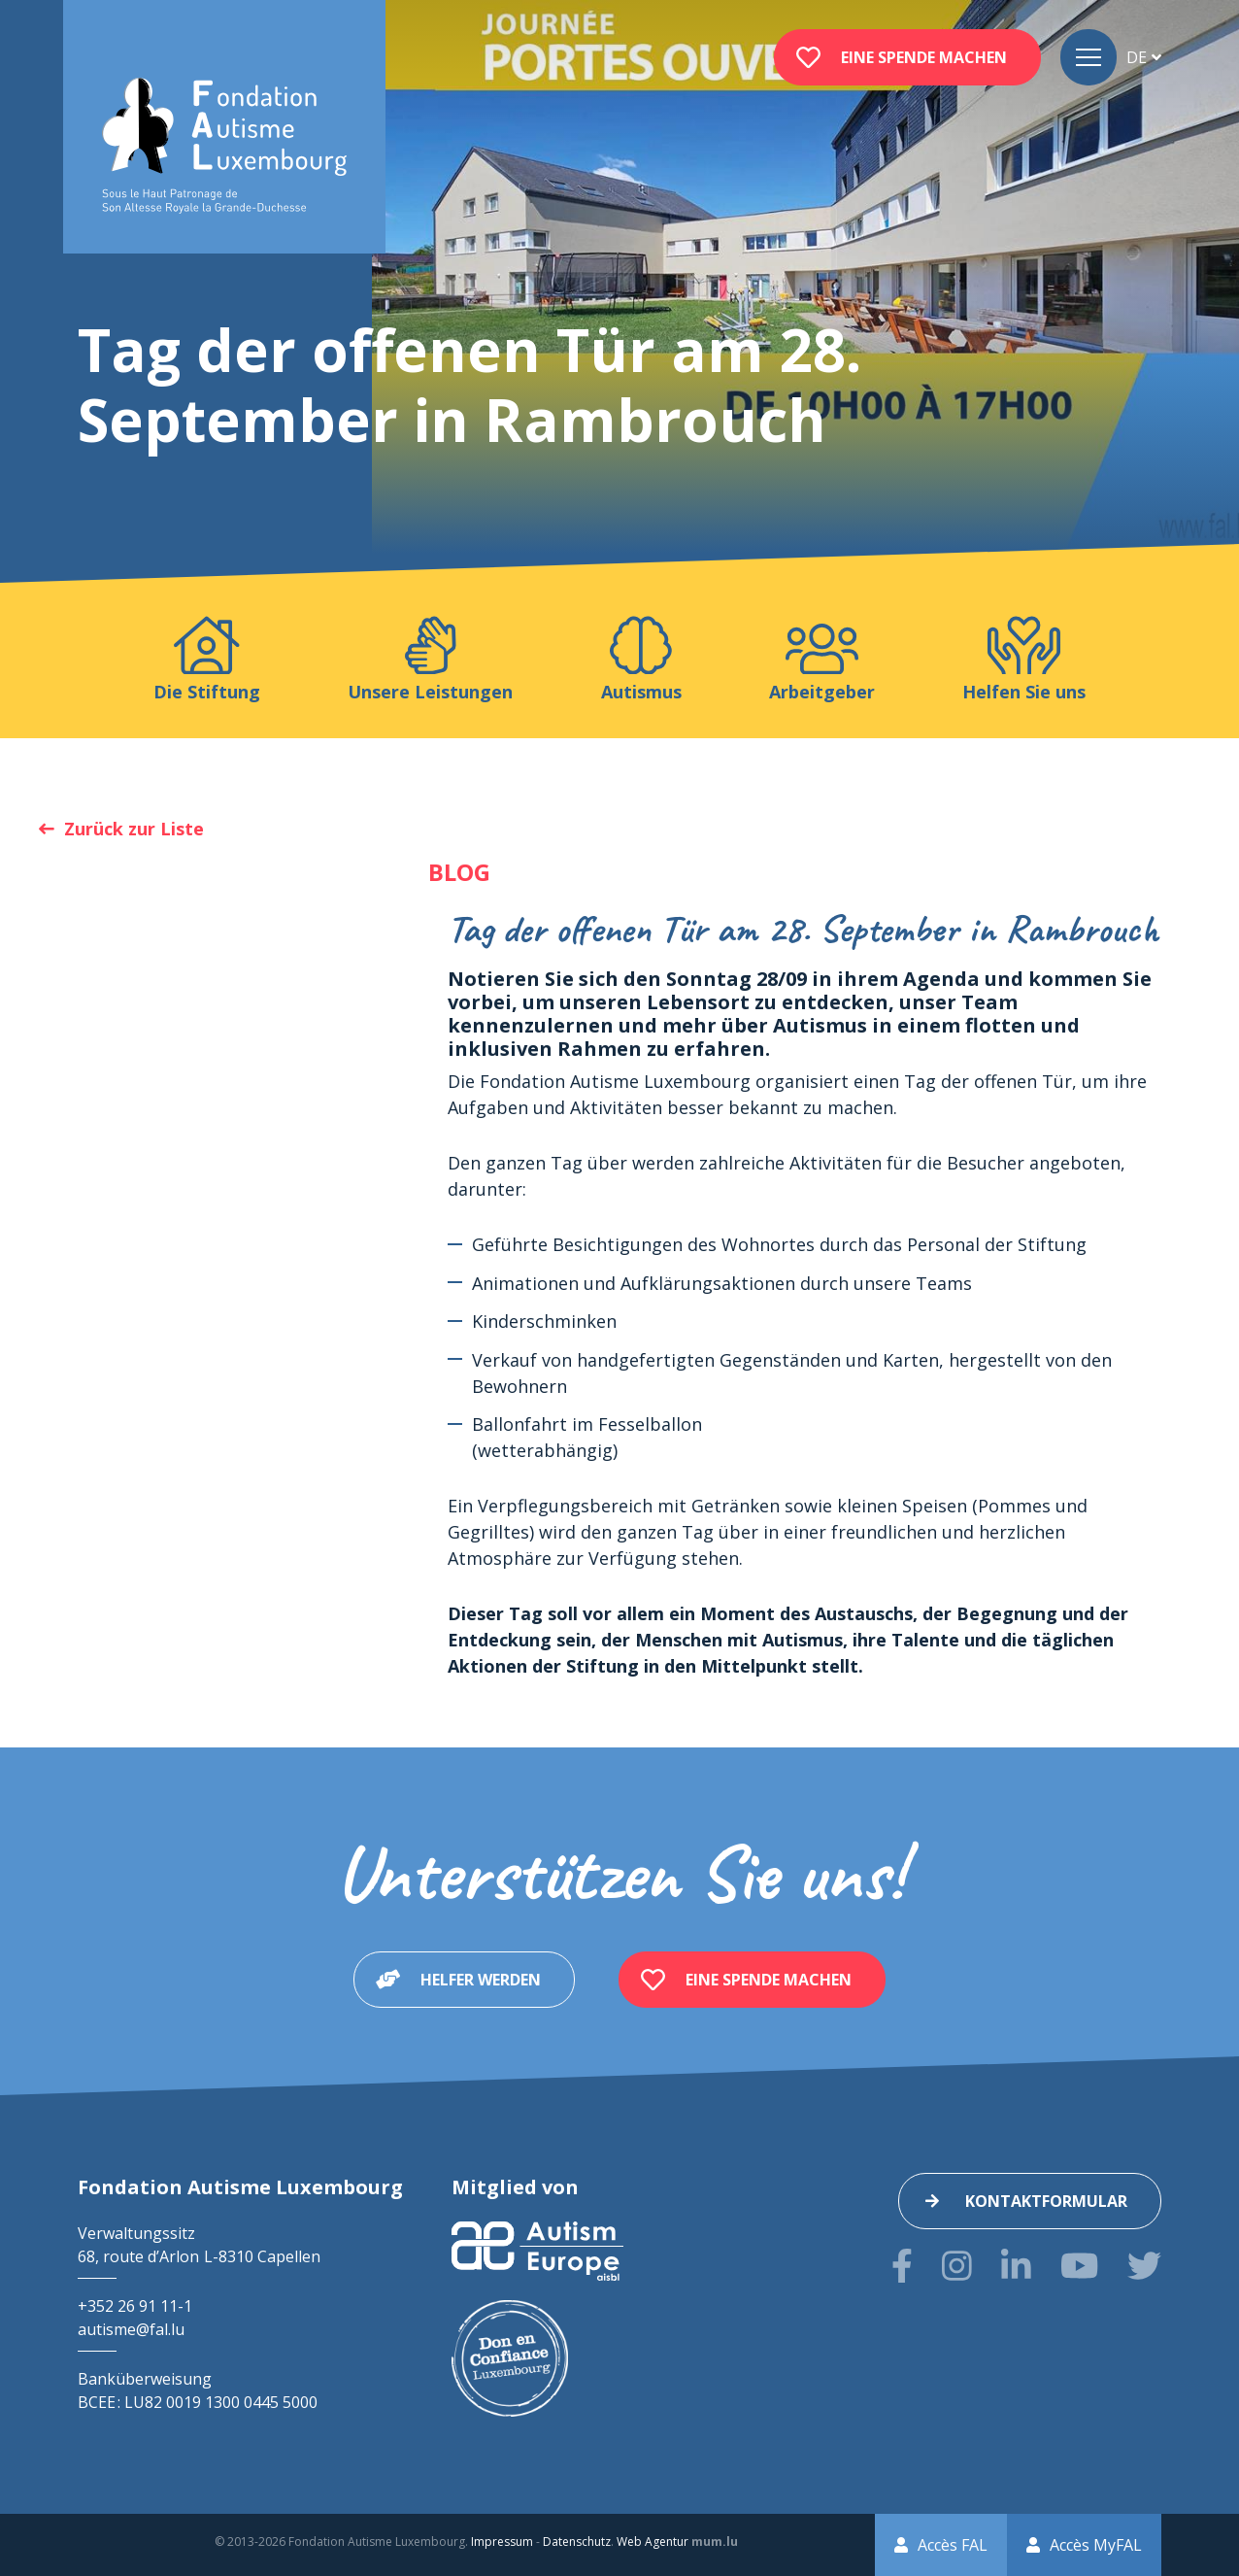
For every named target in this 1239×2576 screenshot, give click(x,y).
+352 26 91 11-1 (135, 2306)
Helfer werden (480, 1979)
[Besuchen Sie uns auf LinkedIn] (1016, 2266)
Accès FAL (953, 2545)
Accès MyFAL (1096, 2545)
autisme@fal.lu (131, 2329)
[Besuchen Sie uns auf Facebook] (902, 2266)
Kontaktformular (1046, 2201)
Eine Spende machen (924, 57)
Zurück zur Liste (134, 828)
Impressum (502, 2541)
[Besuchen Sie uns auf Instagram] (957, 2266)
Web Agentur (652, 2541)
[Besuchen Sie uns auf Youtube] (1079, 2266)
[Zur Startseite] (224, 146)
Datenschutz (577, 2541)
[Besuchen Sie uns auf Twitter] (1144, 2266)
